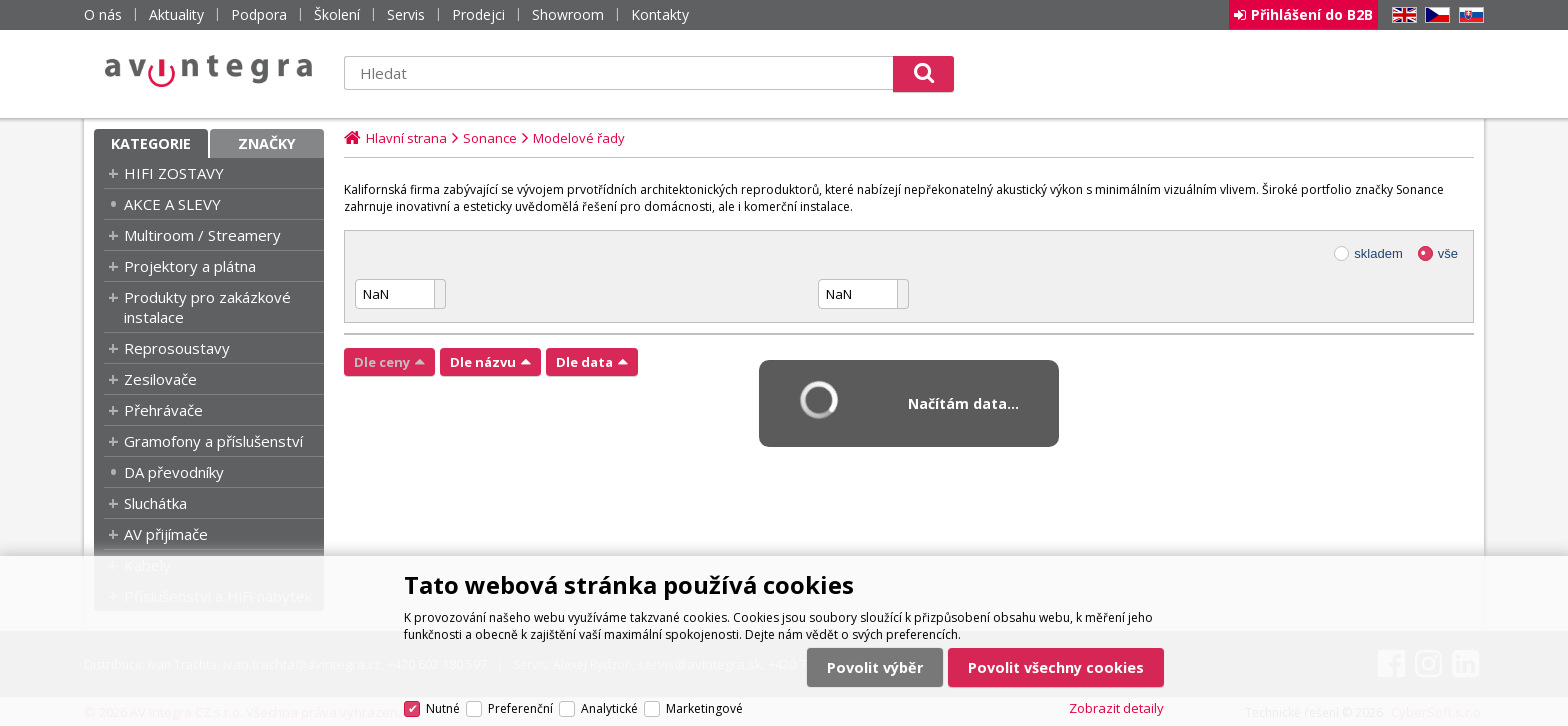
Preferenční (520, 708)
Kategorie (151, 143)
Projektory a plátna (190, 266)
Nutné (443, 708)
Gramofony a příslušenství (213, 441)
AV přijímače (166, 534)
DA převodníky (174, 472)
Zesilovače (160, 379)
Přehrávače (163, 410)
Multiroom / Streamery (202, 235)
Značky (267, 143)
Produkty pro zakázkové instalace (207, 307)
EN (1401, 15)
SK (1468, 15)
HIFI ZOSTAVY (174, 173)
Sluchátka (155, 503)
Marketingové (704, 708)
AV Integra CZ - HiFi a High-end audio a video (209, 71)
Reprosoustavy (177, 348)
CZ (1434, 15)
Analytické (609, 708)
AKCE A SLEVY (172, 204)
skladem (1378, 253)
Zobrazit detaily (1116, 708)
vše (1448, 253)
